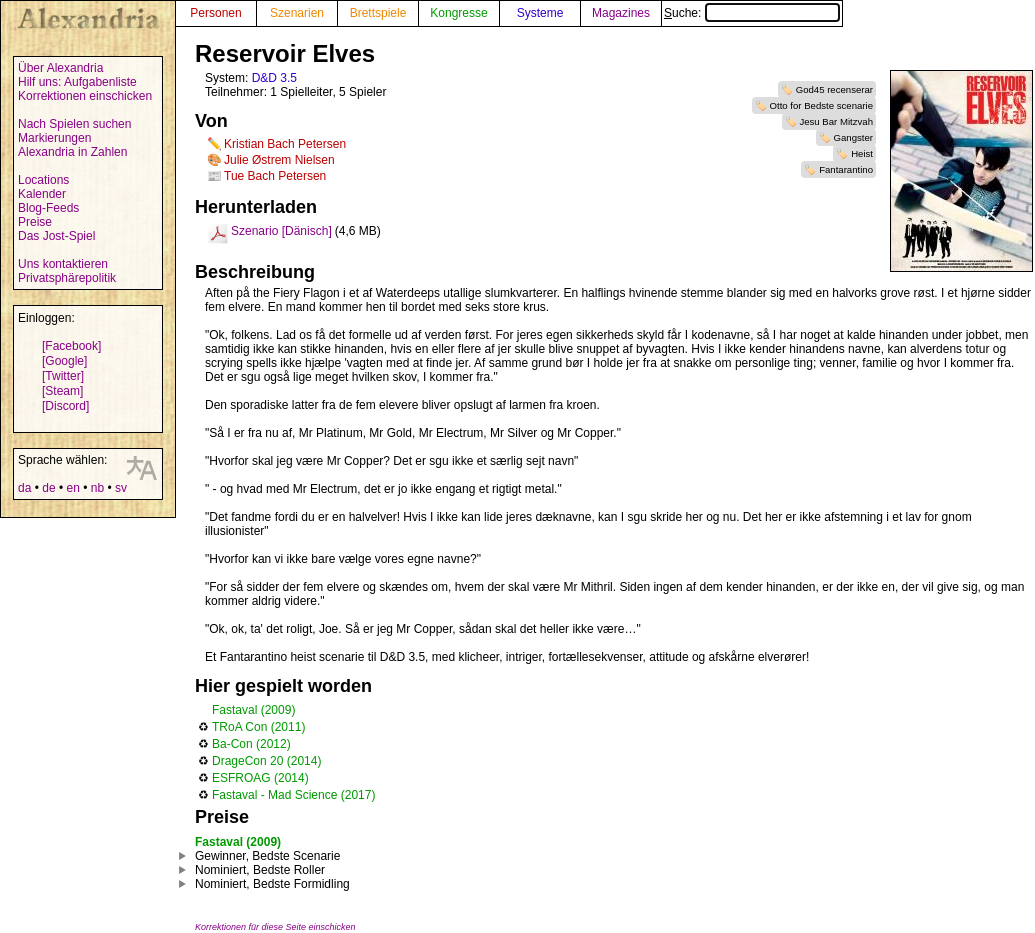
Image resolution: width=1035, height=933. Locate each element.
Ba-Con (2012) (251, 744)
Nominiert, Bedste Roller (260, 870)
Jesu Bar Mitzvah (836, 121)
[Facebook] (71, 346)
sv (121, 488)
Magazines (621, 13)
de (48, 488)
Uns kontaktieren (63, 264)
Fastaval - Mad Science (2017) (293, 795)
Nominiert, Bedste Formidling (272, 884)
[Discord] (65, 406)
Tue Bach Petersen (275, 176)
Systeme (540, 13)
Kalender (42, 194)
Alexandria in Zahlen (72, 152)
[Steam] (62, 391)
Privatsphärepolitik (67, 278)
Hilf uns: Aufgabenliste (77, 82)
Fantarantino (846, 169)
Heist (862, 153)
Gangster (853, 137)
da (24, 488)
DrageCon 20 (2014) (266, 761)
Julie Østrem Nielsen (279, 160)
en (72, 488)
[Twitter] (63, 376)
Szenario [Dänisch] (281, 231)
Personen (215, 13)
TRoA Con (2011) (258, 727)
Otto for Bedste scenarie (821, 105)
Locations (43, 180)
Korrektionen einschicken (85, 96)
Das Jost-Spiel (56, 236)
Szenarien (297, 13)
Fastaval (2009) (253, 710)
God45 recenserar (834, 89)
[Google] (64, 361)
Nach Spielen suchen (74, 124)
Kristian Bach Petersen (285, 144)
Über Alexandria (60, 68)
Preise (35, 222)
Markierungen (54, 138)
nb (97, 488)
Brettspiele (378, 13)
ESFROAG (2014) (260, 778)
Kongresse (458, 13)
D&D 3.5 (274, 78)
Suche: (752, 13)
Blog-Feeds (48, 208)
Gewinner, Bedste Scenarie (267, 856)
